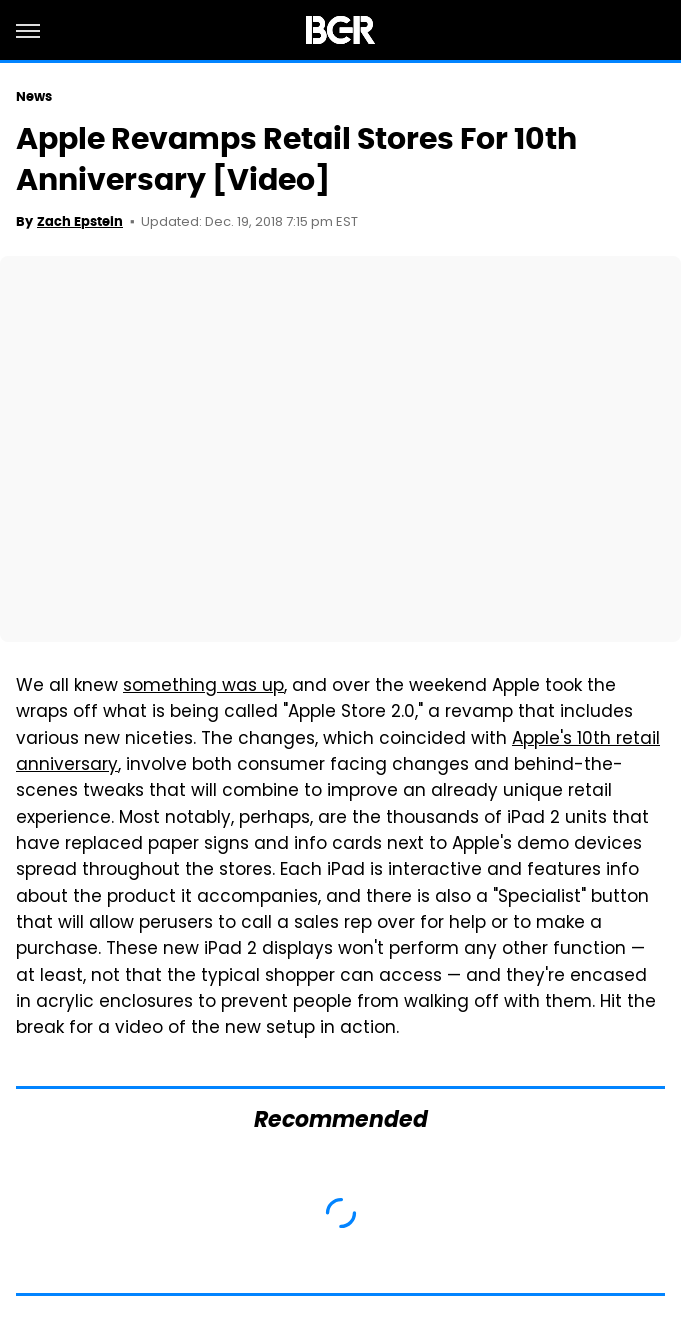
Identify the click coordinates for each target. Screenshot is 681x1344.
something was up (203, 687)
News (34, 96)
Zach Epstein (80, 221)
